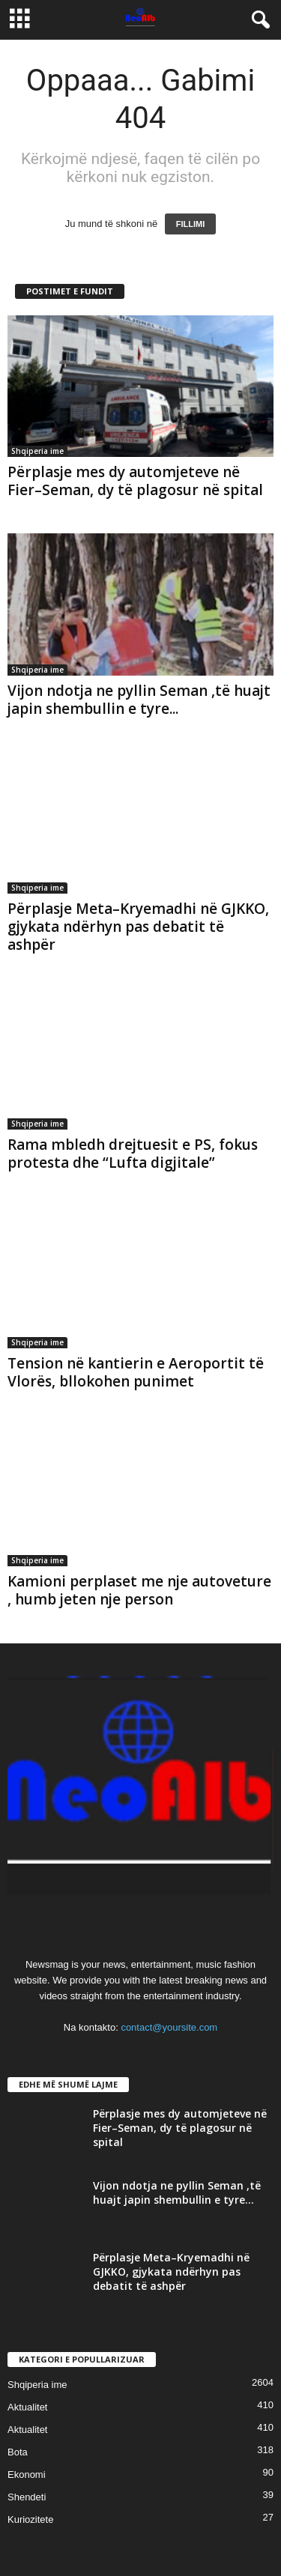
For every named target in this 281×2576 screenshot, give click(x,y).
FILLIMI (190, 223)
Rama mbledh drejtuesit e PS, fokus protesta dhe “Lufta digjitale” (132, 1153)
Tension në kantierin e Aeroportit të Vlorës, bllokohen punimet (135, 1372)
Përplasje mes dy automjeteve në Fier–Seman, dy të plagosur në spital (135, 481)
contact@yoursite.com (169, 2027)
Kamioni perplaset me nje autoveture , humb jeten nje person (139, 1590)
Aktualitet (27, 2407)
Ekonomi (26, 2474)
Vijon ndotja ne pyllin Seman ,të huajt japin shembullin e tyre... (139, 699)
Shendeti (26, 2497)
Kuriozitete (30, 2519)
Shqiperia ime (37, 451)
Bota (17, 2452)
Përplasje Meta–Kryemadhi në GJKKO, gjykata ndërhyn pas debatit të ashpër (138, 926)
